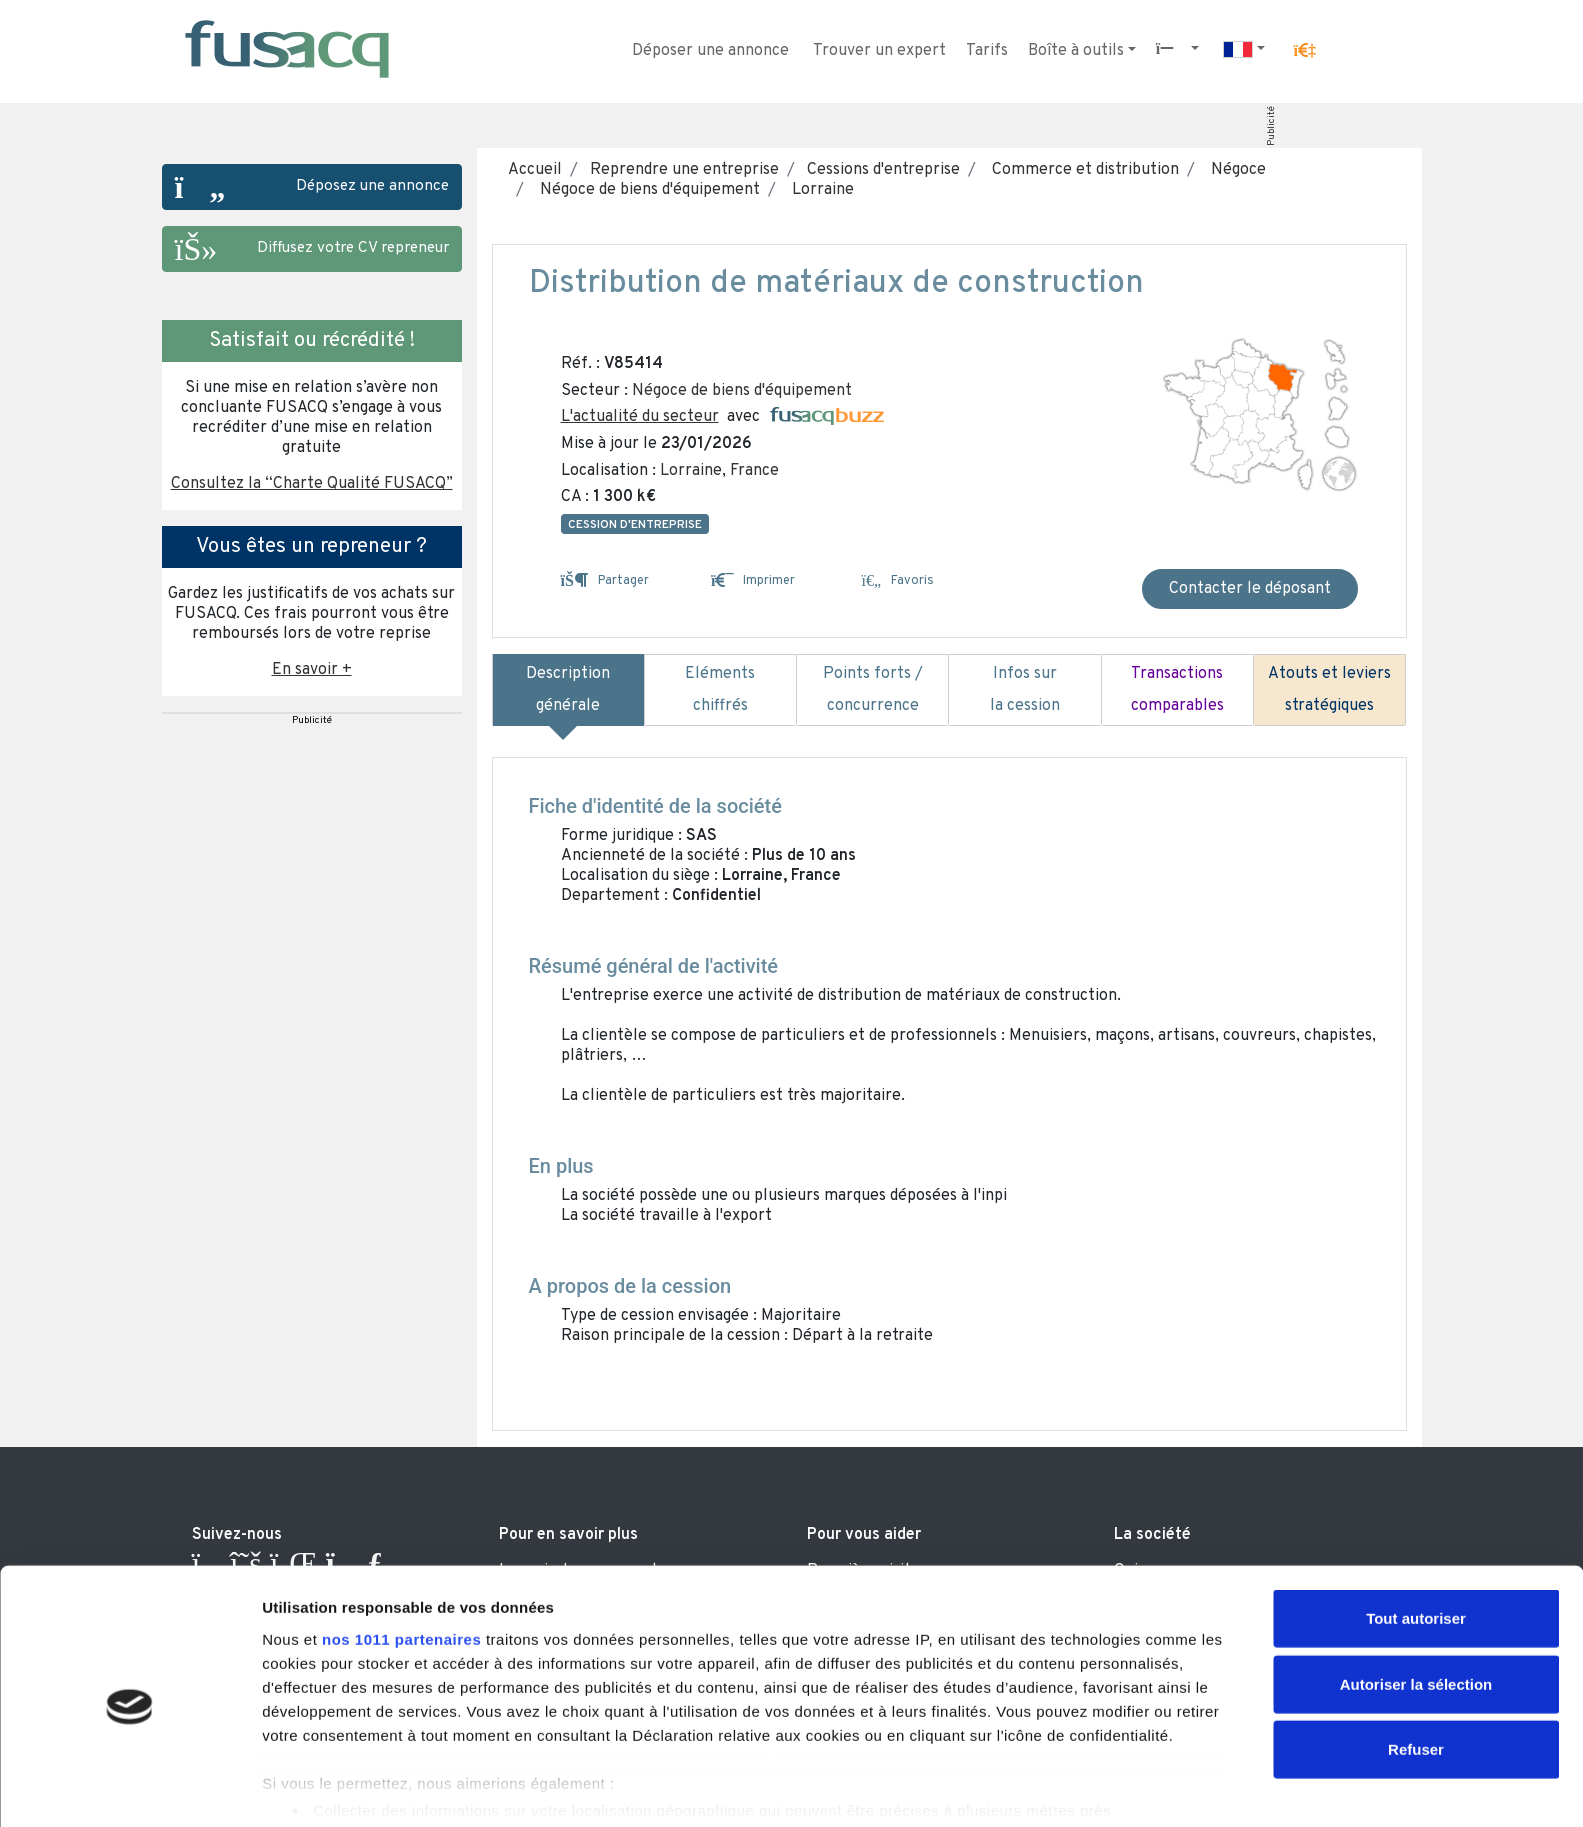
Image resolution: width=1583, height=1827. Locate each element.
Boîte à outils (1076, 51)
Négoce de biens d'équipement (646, 190)
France (754, 471)
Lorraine (819, 190)
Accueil (535, 170)
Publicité (1270, 126)
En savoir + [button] (312, 670)
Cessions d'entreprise (881, 170)
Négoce (1234, 170)
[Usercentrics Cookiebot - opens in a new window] (129, 1788)
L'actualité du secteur (640, 417)
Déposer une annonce (710, 51)
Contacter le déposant (1250, 589)
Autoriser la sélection (1416, 1602)
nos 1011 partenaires (401, 1557)
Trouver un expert (879, 51)
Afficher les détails (1101, 1787)
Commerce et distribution (1081, 170)
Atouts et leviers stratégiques (1329, 690)
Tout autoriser (1416, 1537)
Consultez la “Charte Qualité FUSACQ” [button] (312, 484)
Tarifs (987, 51)
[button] (1304, 51)
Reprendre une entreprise (682, 170)
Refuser (1416, 1668)
